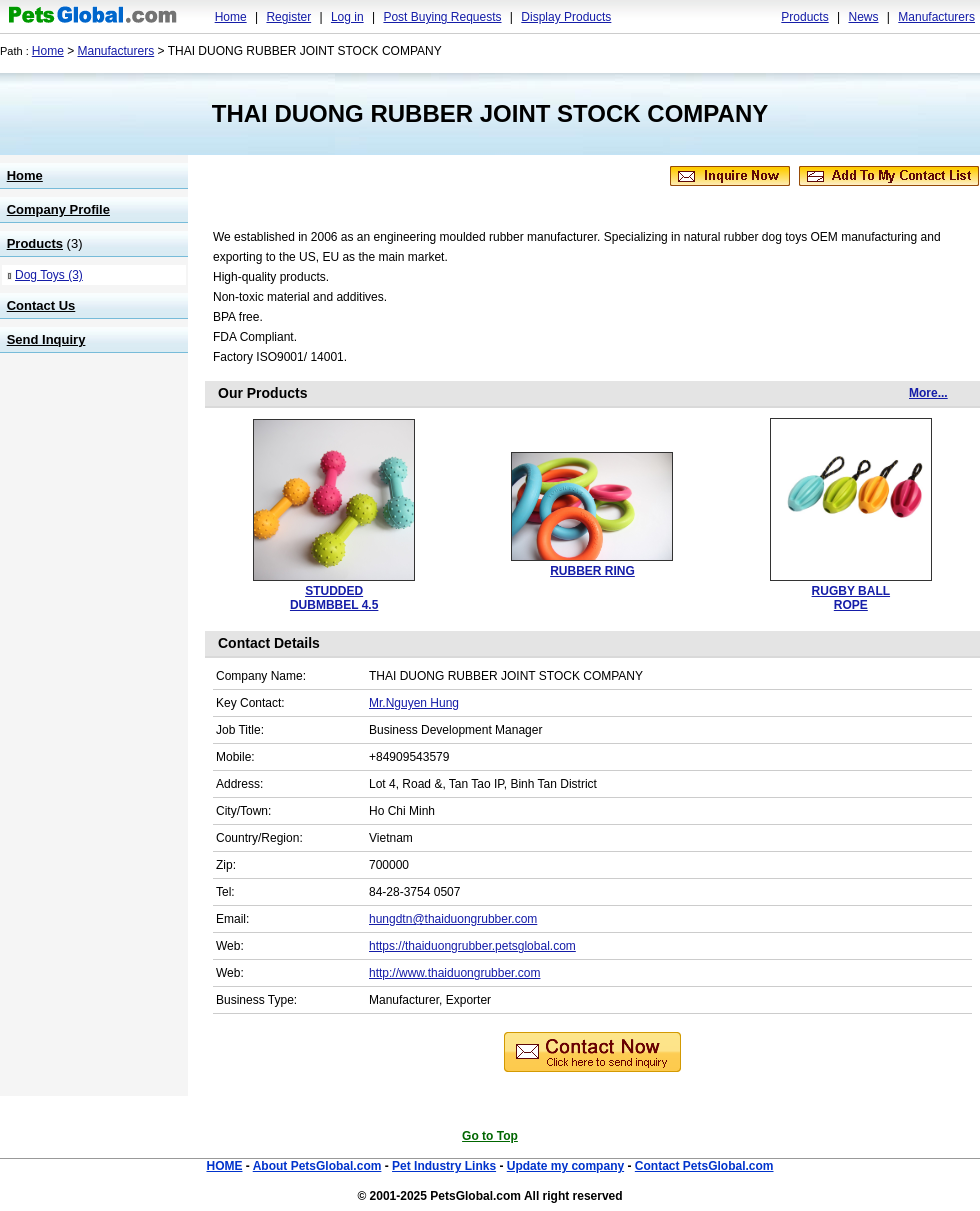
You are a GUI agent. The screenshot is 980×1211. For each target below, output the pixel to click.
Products (804, 17)
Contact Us (41, 305)
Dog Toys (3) (49, 275)
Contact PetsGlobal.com (704, 1166)
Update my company (565, 1166)
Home (231, 17)
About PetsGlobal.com (317, 1166)
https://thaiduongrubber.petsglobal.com (472, 946)
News (863, 17)
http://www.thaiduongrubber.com (454, 973)
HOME (224, 1166)
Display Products (566, 17)
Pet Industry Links (444, 1166)
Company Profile (58, 209)
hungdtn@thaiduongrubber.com (453, 919)
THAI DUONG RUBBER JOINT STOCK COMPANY (490, 113)
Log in (347, 17)
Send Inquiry (46, 339)
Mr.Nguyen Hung (414, 703)
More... (928, 393)
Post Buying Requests (442, 17)
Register (288, 17)
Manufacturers (936, 17)
